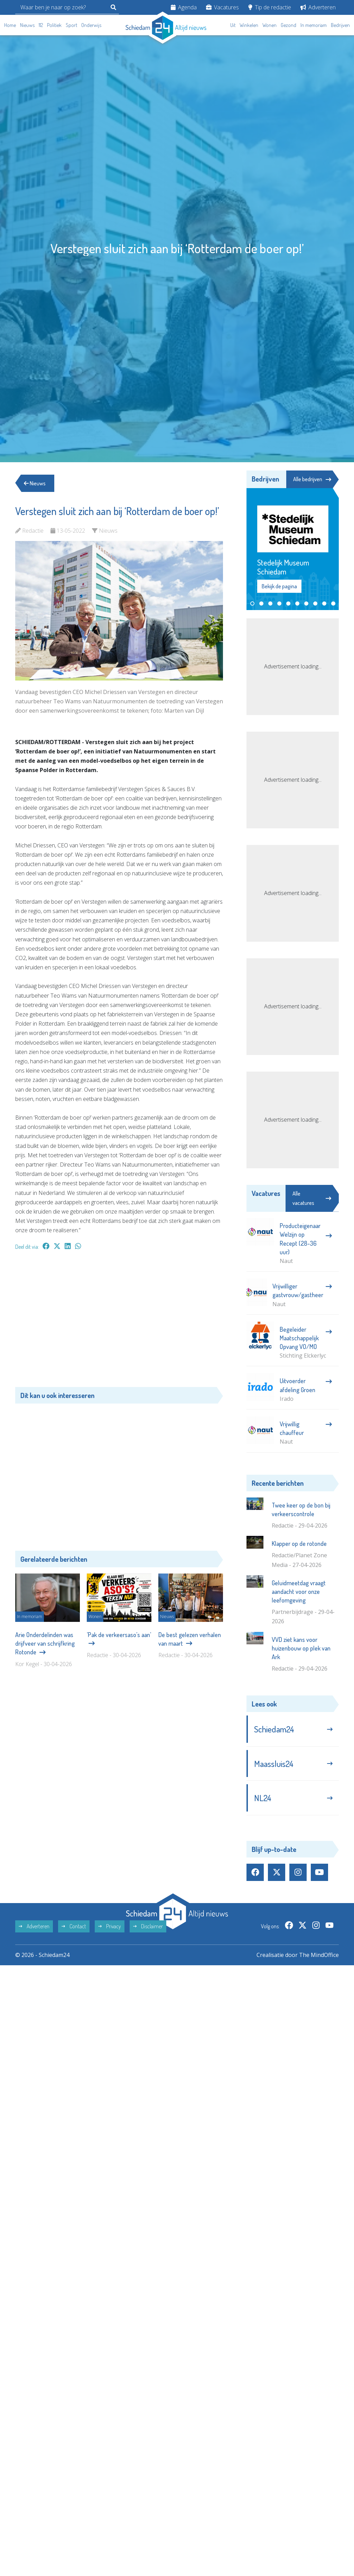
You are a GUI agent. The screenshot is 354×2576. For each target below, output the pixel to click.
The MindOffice (319, 1955)
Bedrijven (340, 25)
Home (10, 25)
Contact (74, 1926)
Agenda (184, 7)
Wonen (269, 25)
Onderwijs (91, 25)
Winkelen (249, 25)
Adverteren (318, 7)
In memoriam (313, 25)
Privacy (109, 1926)
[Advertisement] (119, 1322)
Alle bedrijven (312, 479)
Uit (232, 25)
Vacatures (222, 7)
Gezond (288, 25)
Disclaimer (148, 1926)
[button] (252, 603)
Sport (71, 25)
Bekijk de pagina (279, 586)
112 (41, 25)
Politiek (54, 25)
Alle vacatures (311, 1198)
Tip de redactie (269, 7)
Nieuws (27, 25)
